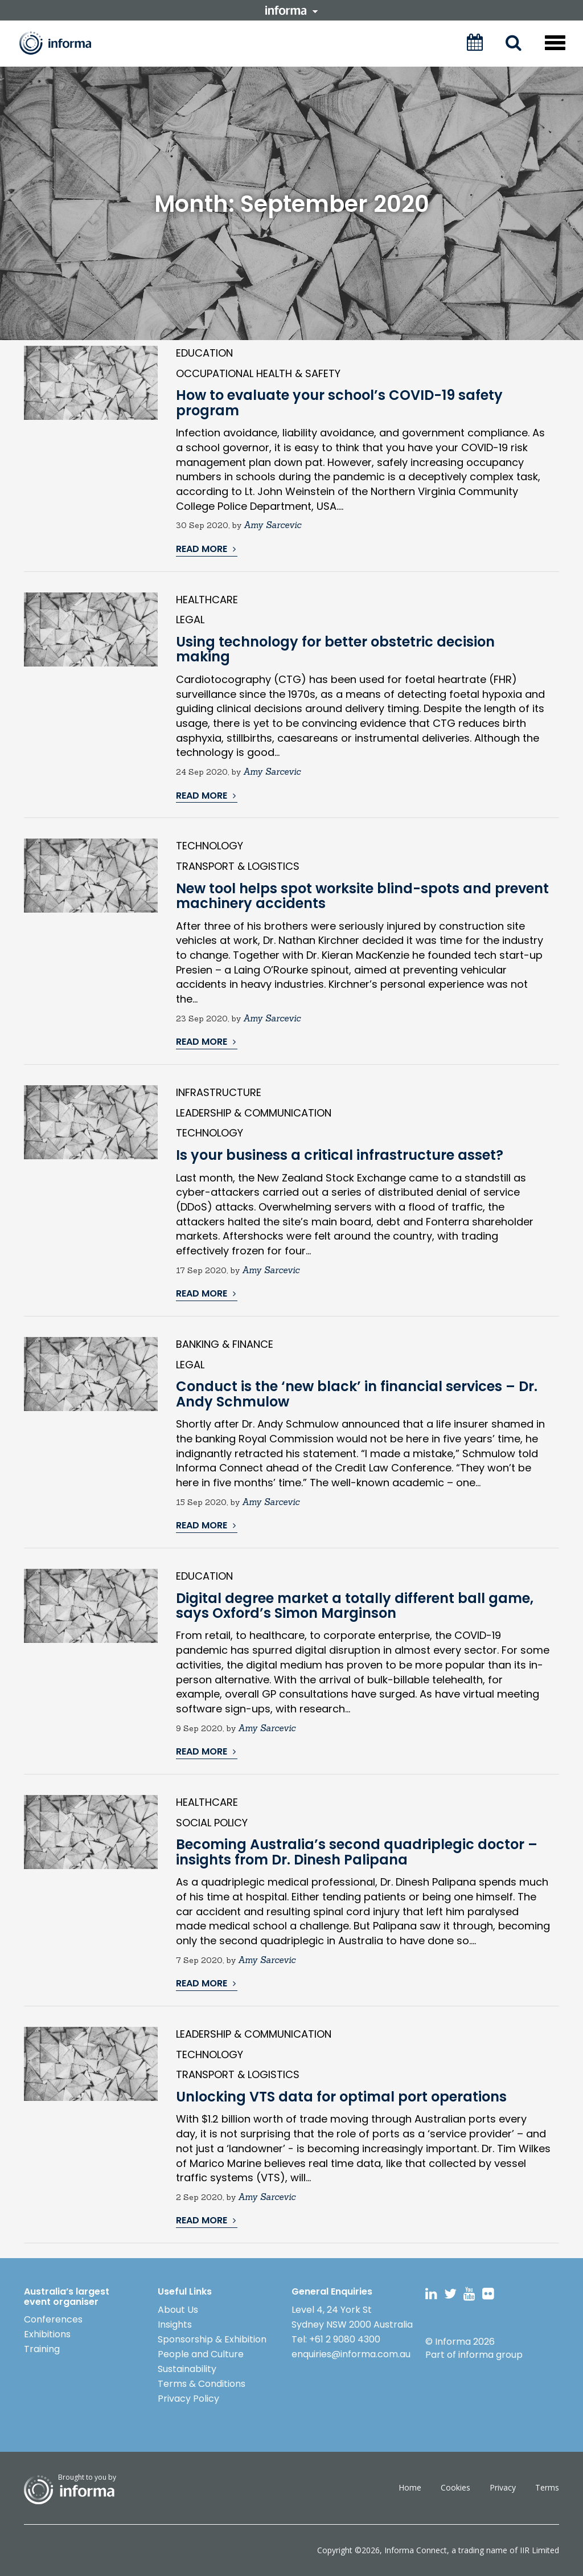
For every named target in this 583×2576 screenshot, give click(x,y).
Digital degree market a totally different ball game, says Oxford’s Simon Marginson (354, 1605)
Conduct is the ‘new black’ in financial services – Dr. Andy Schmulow (356, 1393)
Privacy (503, 2487)
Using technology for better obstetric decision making (335, 649)
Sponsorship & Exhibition (212, 2339)
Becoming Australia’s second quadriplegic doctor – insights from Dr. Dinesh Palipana (356, 1851)
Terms (547, 2487)
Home (410, 2487)
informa (291, 10)
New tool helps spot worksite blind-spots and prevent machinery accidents (362, 896)
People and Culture (201, 2354)
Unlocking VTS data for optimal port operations (341, 2096)
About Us (178, 2309)
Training (42, 2349)
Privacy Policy (188, 2398)
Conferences (53, 2319)
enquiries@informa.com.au (351, 2354)
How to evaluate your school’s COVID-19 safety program (339, 402)
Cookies (455, 2487)
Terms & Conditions (201, 2383)
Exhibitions (47, 2334)
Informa (63, 43)
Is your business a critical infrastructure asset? (339, 1155)
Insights (175, 2324)
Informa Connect (415, 2550)
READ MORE (206, 549)
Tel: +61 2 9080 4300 (336, 2339)
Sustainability (187, 2368)
